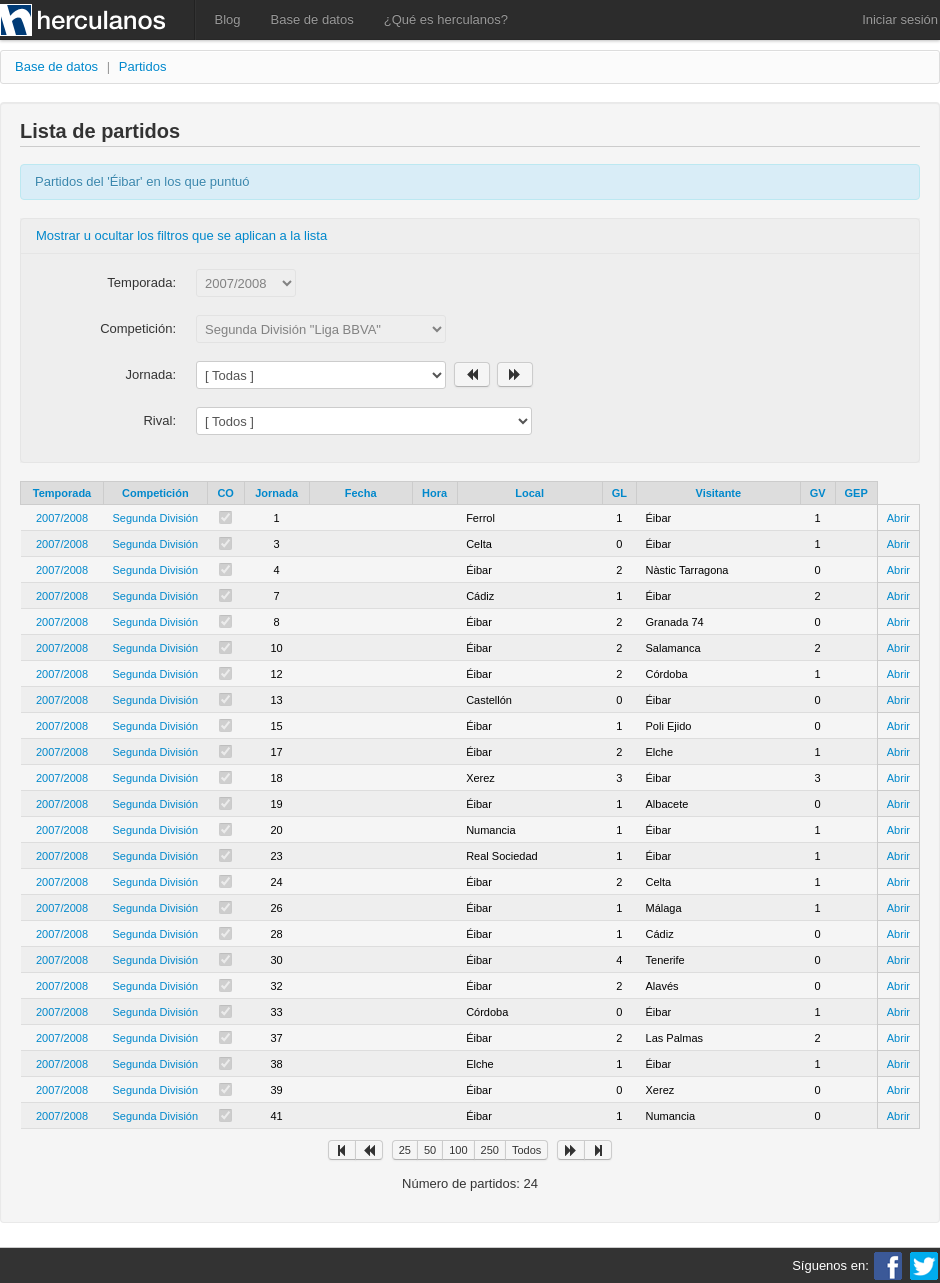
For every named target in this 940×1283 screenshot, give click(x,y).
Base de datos (312, 19)
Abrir (898, 518)
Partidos (143, 66)
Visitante (719, 493)
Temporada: (141, 282)
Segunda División (156, 518)
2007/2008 (62, 518)
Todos (526, 1150)
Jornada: (150, 374)
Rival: (159, 420)
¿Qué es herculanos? (446, 19)
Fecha (361, 493)
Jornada (276, 493)
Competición (155, 493)
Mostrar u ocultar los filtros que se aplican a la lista (181, 235)
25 (405, 1150)
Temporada (62, 493)
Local (529, 493)
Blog (228, 19)
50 (430, 1150)
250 (490, 1150)
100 (458, 1150)
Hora (434, 493)
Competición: (138, 328)
